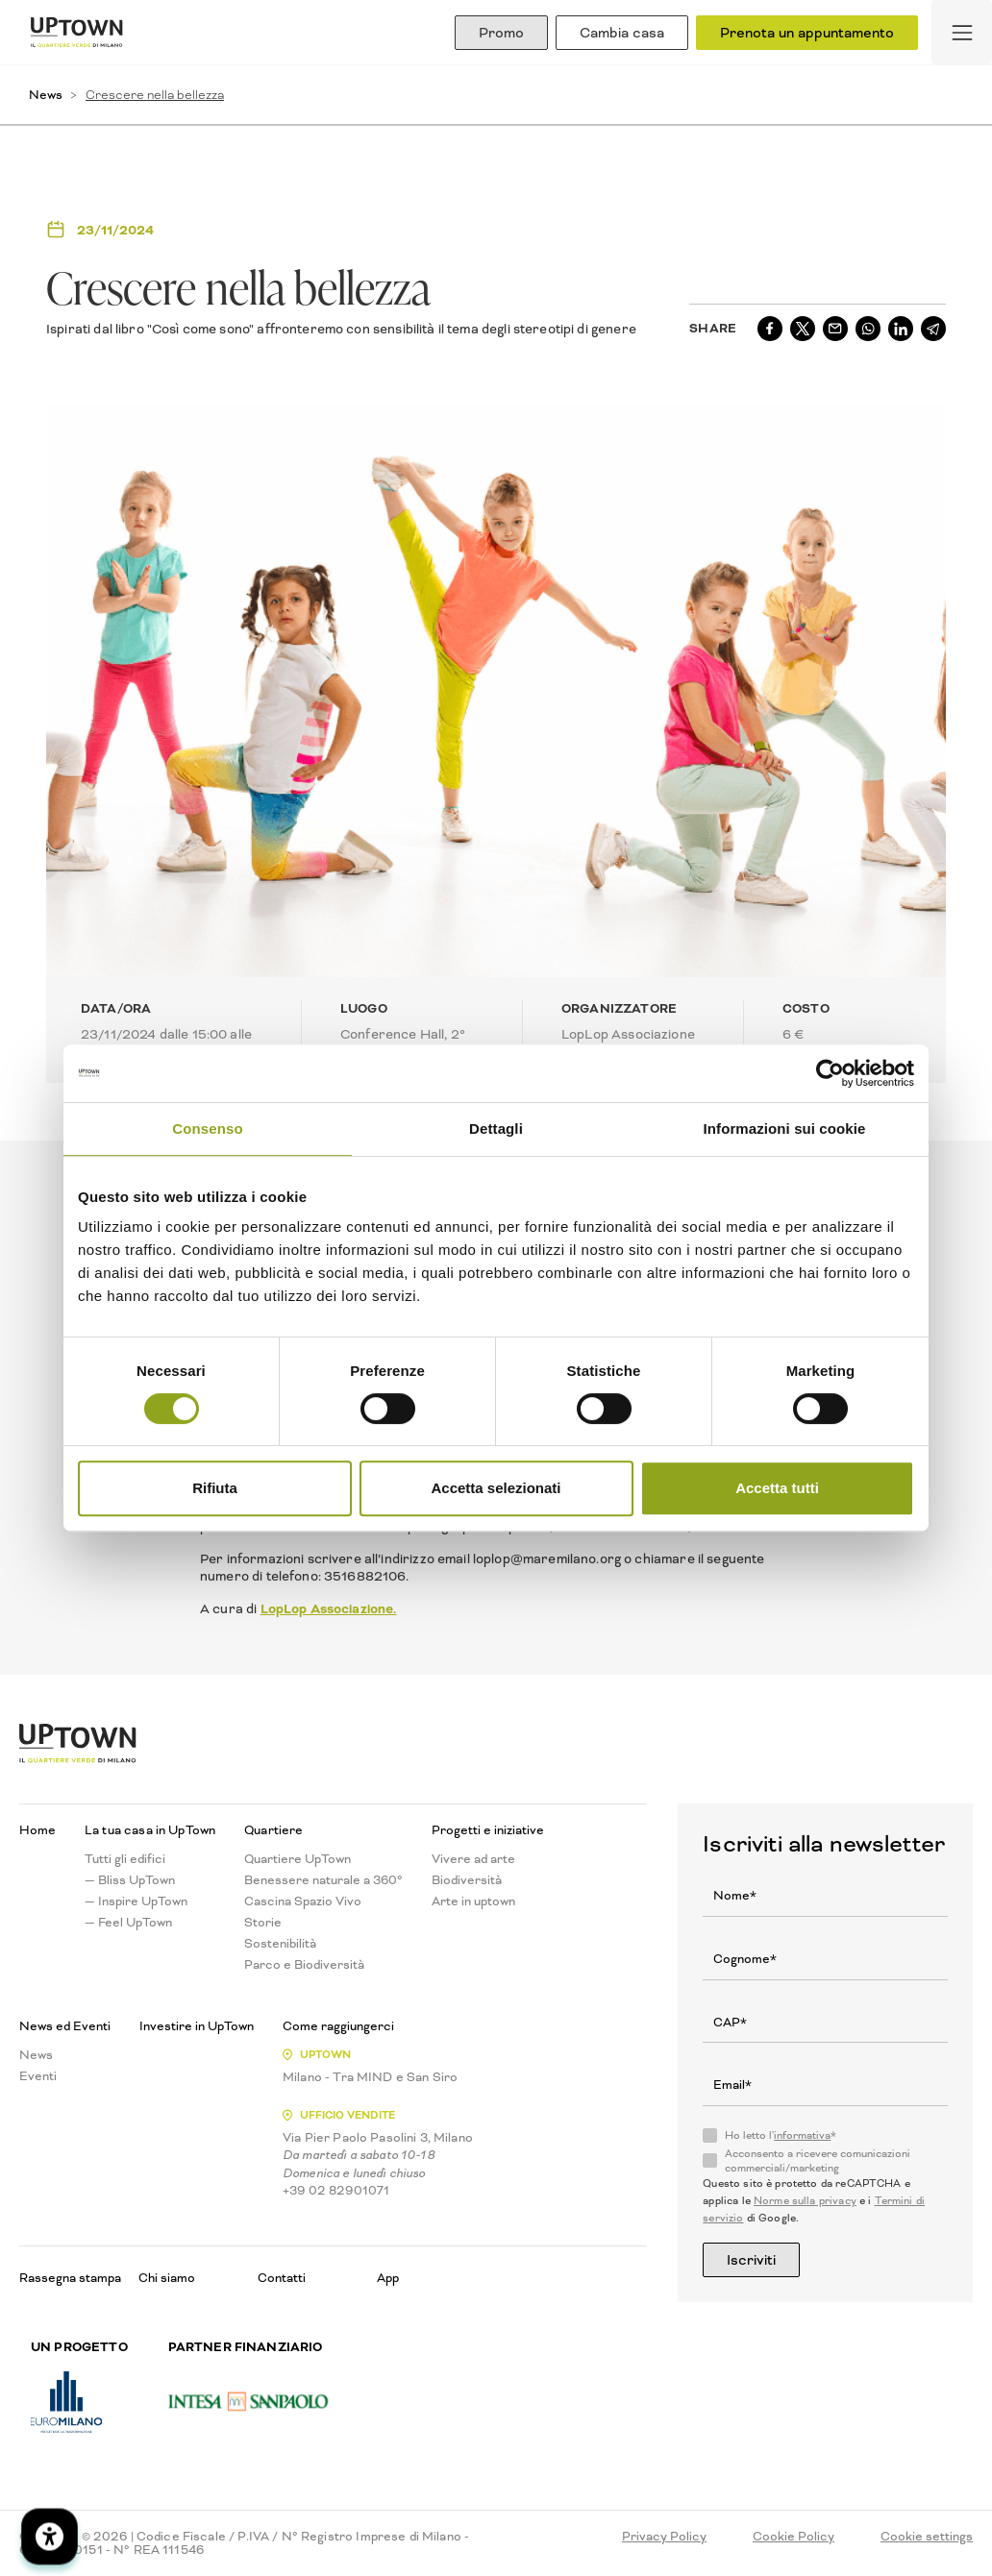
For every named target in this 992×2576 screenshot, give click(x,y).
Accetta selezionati (495, 1488)
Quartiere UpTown (297, 1859)
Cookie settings (926, 2536)
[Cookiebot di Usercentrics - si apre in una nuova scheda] (830, 1073)
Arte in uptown (473, 1901)
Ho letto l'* (780, 2136)
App (388, 2277)
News (45, 94)
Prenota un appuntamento (807, 32)
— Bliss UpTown (130, 1880)
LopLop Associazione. (328, 1608)
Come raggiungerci (338, 2026)
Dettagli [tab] (496, 1128)
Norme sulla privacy (805, 2201)
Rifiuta (214, 1488)
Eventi (38, 2076)
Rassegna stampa (70, 2277)
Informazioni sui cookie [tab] (785, 1128)
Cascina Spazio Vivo (302, 1901)
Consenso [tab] (207, 1128)
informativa (802, 2135)
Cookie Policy (793, 2536)
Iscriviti (751, 2259)
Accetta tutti (777, 1488)
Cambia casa (622, 32)
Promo (501, 32)
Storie (263, 1922)
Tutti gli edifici (125, 1859)
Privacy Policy (664, 2536)
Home (37, 1830)
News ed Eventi (65, 2026)
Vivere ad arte (473, 1859)
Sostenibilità (280, 1943)
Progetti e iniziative (488, 1830)
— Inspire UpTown (136, 1901)
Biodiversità (467, 1880)
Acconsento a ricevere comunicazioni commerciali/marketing (817, 2160)
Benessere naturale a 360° (323, 1880)
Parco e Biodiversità (304, 1965)
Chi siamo (166, 2277)
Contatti (282, 2277)
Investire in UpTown (196, 2026)
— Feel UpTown (128, 1922)
